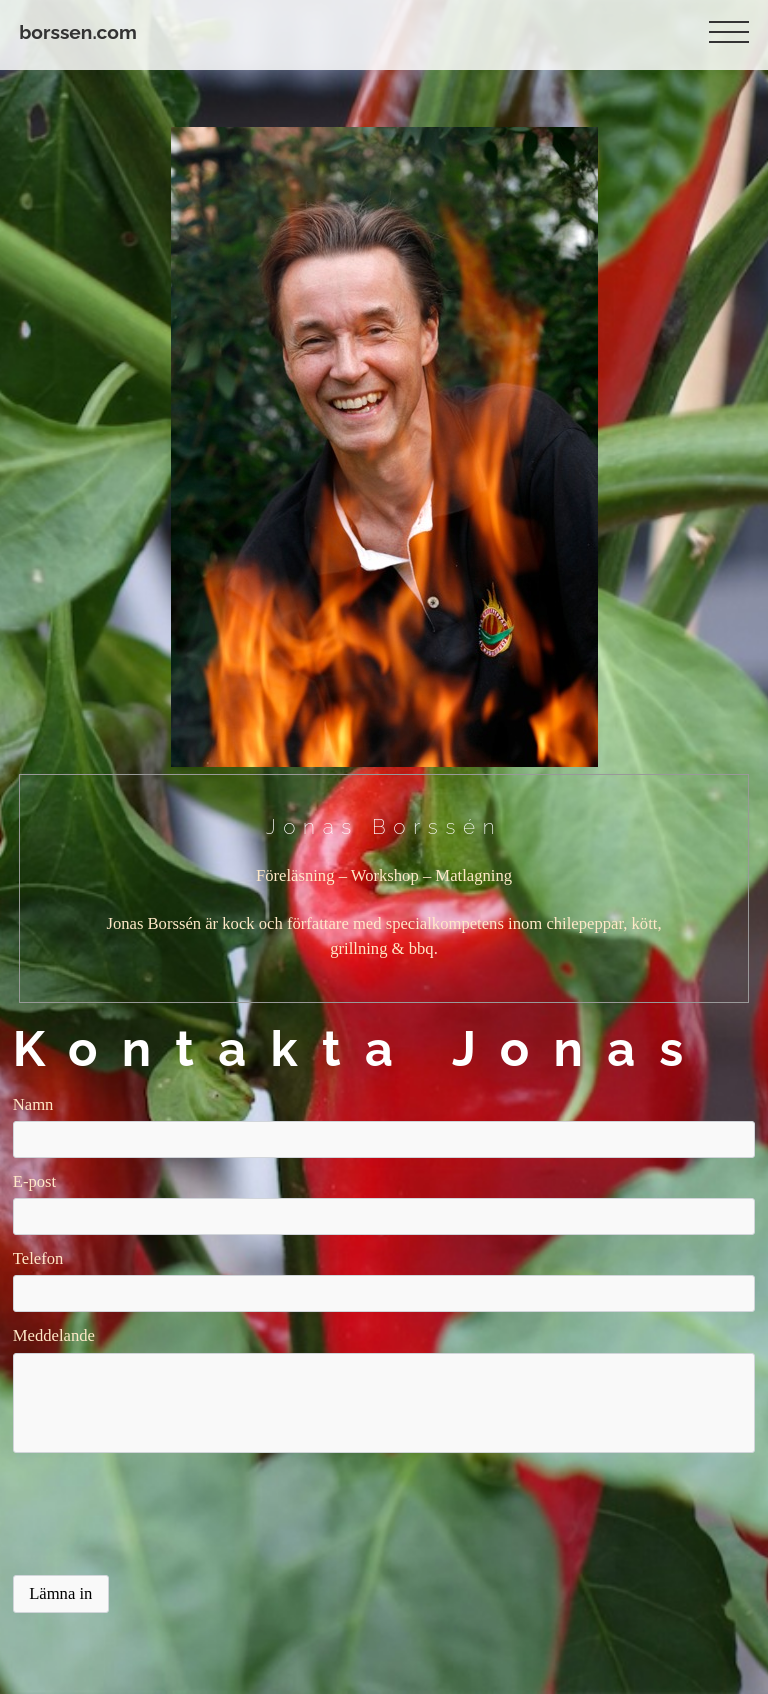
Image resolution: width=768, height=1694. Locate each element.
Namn (33, 1104)
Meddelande (54, 1335)
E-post (34, 1181)
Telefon (38, 1258)
